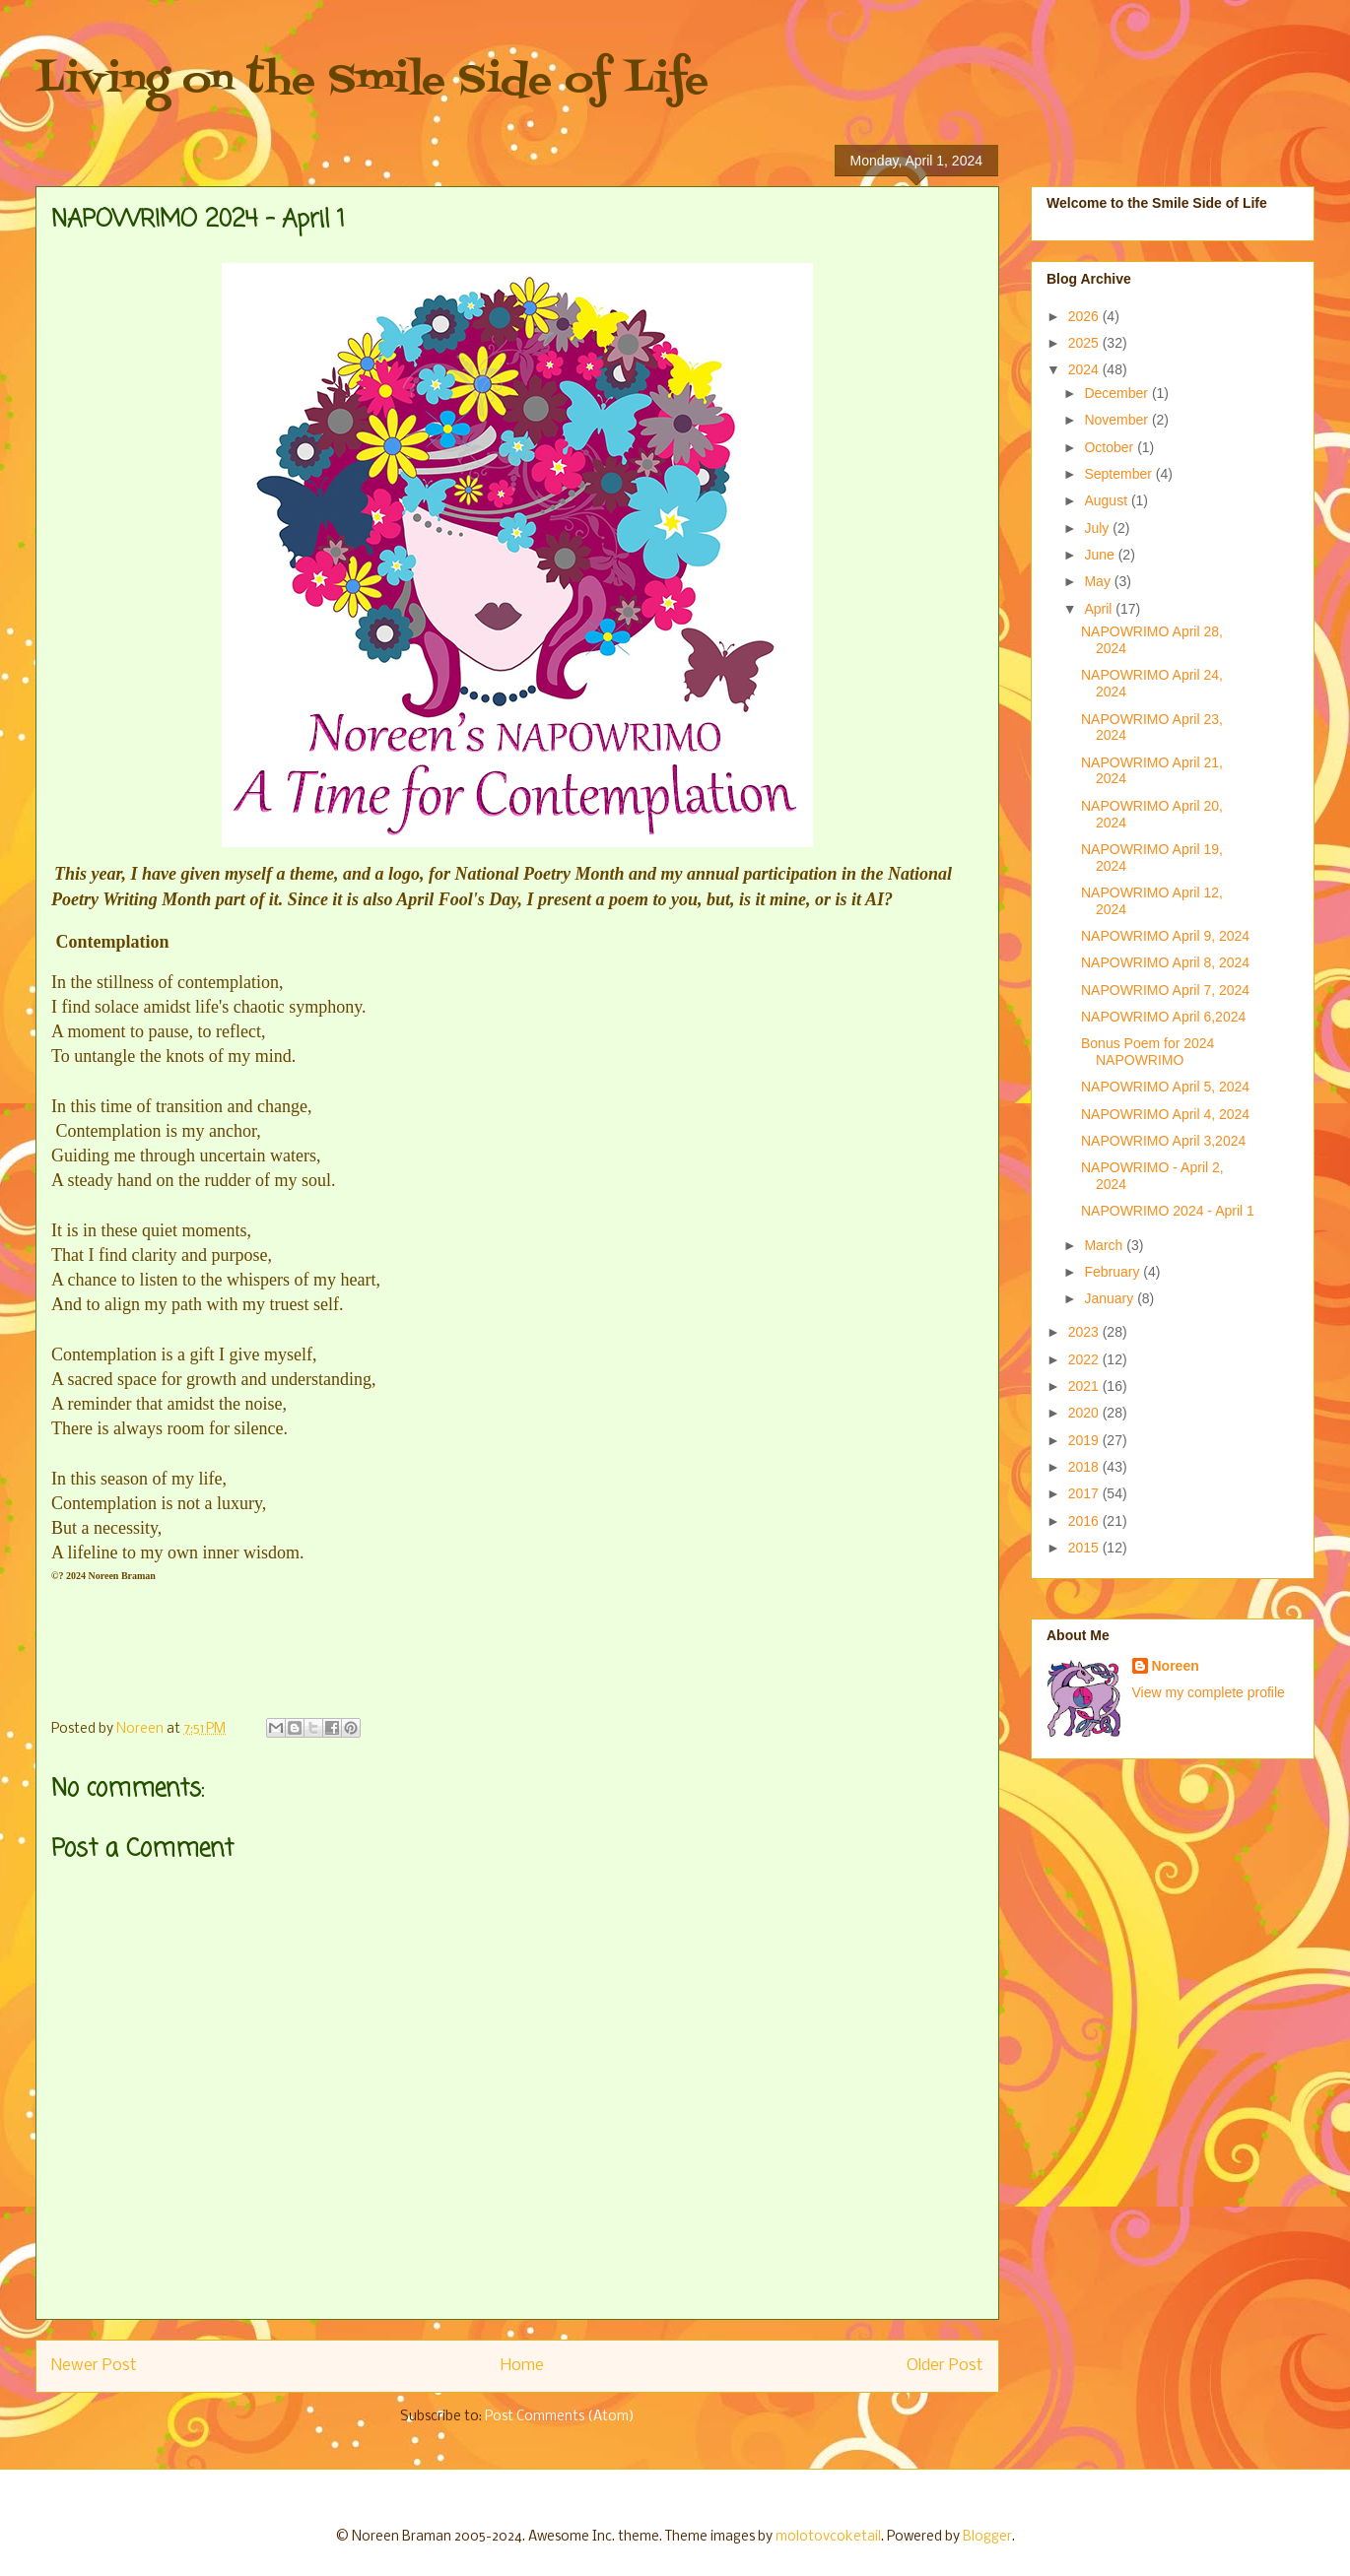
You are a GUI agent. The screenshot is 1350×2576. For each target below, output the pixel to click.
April (1099, 609)
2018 (1085, 1467)
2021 (1085, 1386)
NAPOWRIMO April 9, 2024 (1165, 936)
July (1098, 528)
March (1105, 1245)
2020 (1085, 1412)
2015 (1085, 1547)
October (1110, 447)
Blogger (987, 2537)
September (1119, 474)
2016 (1085, 1521)
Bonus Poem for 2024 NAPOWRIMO (1147, 1051)
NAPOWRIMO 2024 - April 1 (1167, 1211)
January (1110, 1298)
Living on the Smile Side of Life (372, 81)
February (1113, 1272)
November (1117, 420)
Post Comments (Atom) (560, 2417)
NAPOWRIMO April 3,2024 (1163, 1141)
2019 (1085, 1440)
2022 (1085, 1359)
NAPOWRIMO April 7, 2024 (1165, 990)
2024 (1085, 369)
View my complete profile (1208, 1692)
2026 (1085, 316)
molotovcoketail (828, 2537)
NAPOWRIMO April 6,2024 (1163, 1016)
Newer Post (94, 2365)
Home (522, 2365)
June (1100, 554)
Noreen (1175, 1666)
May (1099, 581)
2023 (1085, 1332)
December (1117, 393)
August (1107, 500)
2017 (1085, 1493)
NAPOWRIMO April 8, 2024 (1165, 962)
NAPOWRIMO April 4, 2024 (1165, 1114)
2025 (1085, 343)
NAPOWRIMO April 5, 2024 (1165, 1086)
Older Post (945, 2365)
